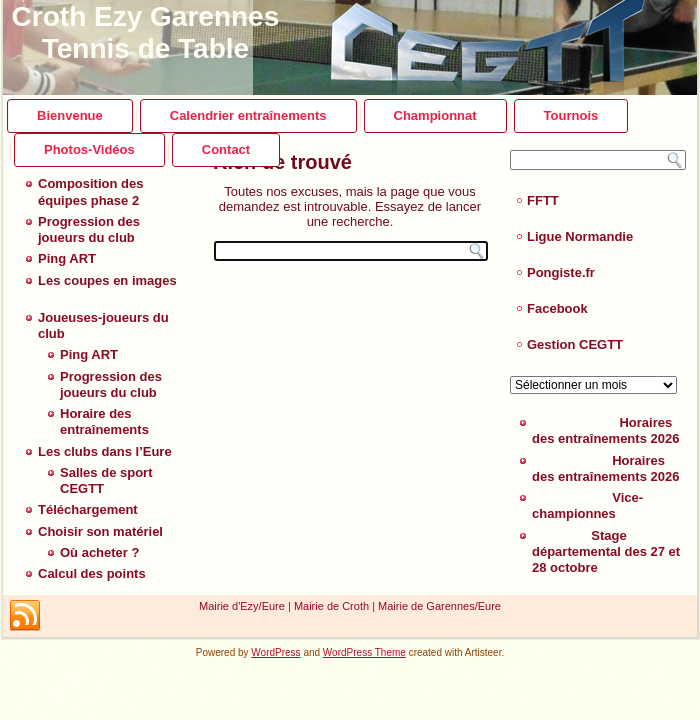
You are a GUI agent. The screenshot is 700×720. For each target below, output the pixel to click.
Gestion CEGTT (575, 344)
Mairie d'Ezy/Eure (242, 606)
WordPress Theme (364, 652)
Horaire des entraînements (104, 421)
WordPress (275, 652)
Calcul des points (92, 573)
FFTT (543, 200)
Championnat (435, 115)
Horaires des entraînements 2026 (605, 430)
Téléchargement (88, 509)
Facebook (557, 308)
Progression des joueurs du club (89, 229)
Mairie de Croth (331, 606)
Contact (226, 149)
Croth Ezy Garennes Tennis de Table (146, 32)
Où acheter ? (99, 552)
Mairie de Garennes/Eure (439, 606)
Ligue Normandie (580, 236)
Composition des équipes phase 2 (90, 191)
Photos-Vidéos (89, 149)
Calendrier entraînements (248, 115)
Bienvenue (70, 115)
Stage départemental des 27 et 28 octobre (606, 552)
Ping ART (67, 258)
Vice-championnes (587, 505)
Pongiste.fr (561, 272)
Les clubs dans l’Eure (105, 451)
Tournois (571, 115)
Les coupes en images (107, 280)
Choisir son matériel (100, 531)
